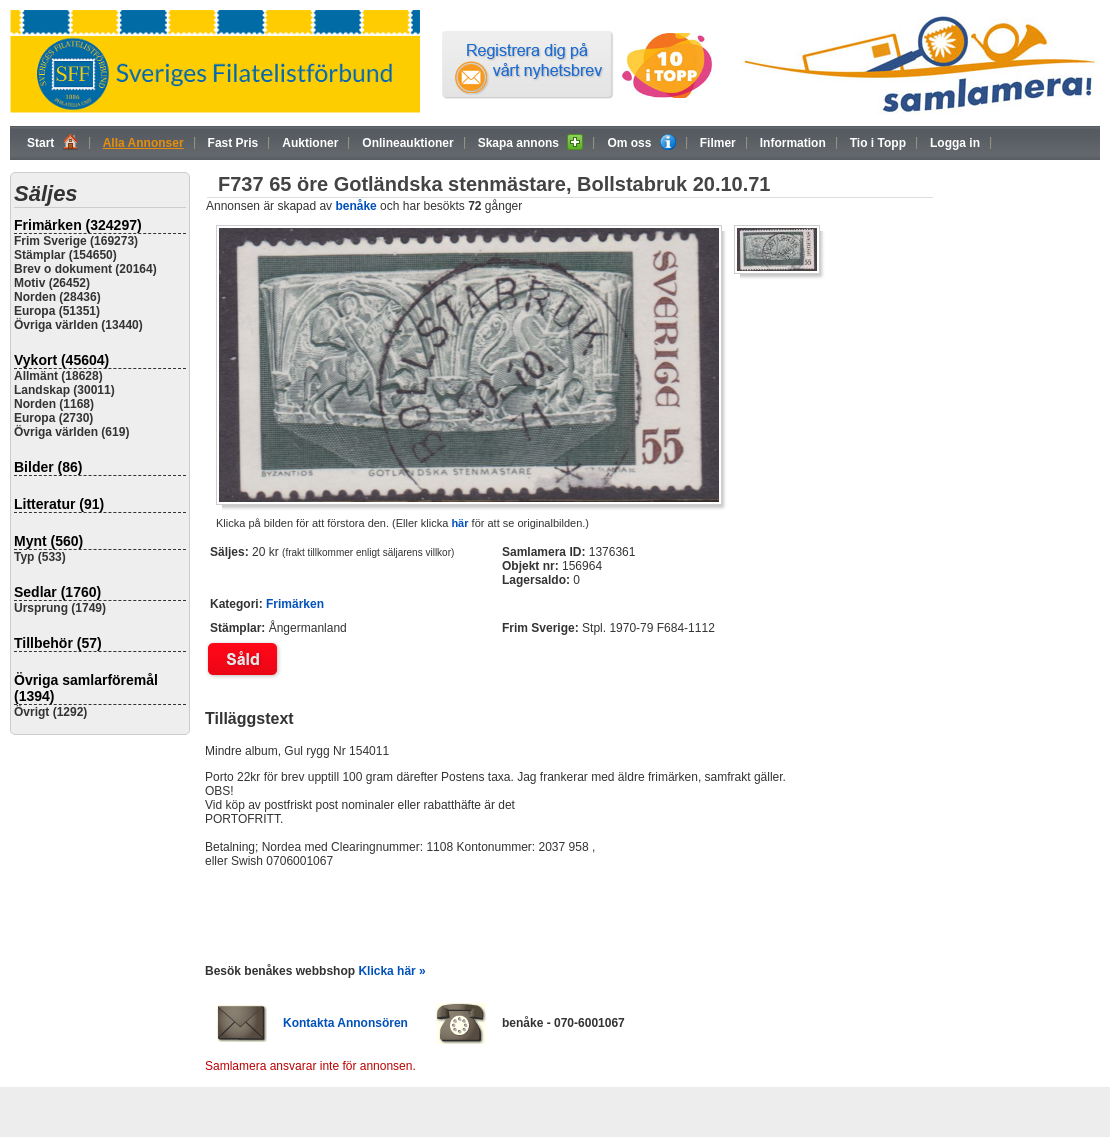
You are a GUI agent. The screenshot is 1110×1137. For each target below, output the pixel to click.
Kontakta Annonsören (345, 1023)
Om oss (641, 142)
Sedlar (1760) (57, 592)
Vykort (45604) (61, 360)
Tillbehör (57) (58, 643)
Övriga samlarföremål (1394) (86, 688)
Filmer (718, 143)
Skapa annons (531, 142)
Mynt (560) (48, 541)
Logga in (955, 143)
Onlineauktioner (407, 143)
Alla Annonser (143, 143)
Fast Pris (233, 143)
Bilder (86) (48, 467)
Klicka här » (391, 971)
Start (53, 142)
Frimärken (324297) (78, 225)
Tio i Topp (878, 143)
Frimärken (295, 604)
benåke (355, 206)
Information (793, 143)
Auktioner (310, 143)
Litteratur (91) (59, 504)
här (459, 523)
